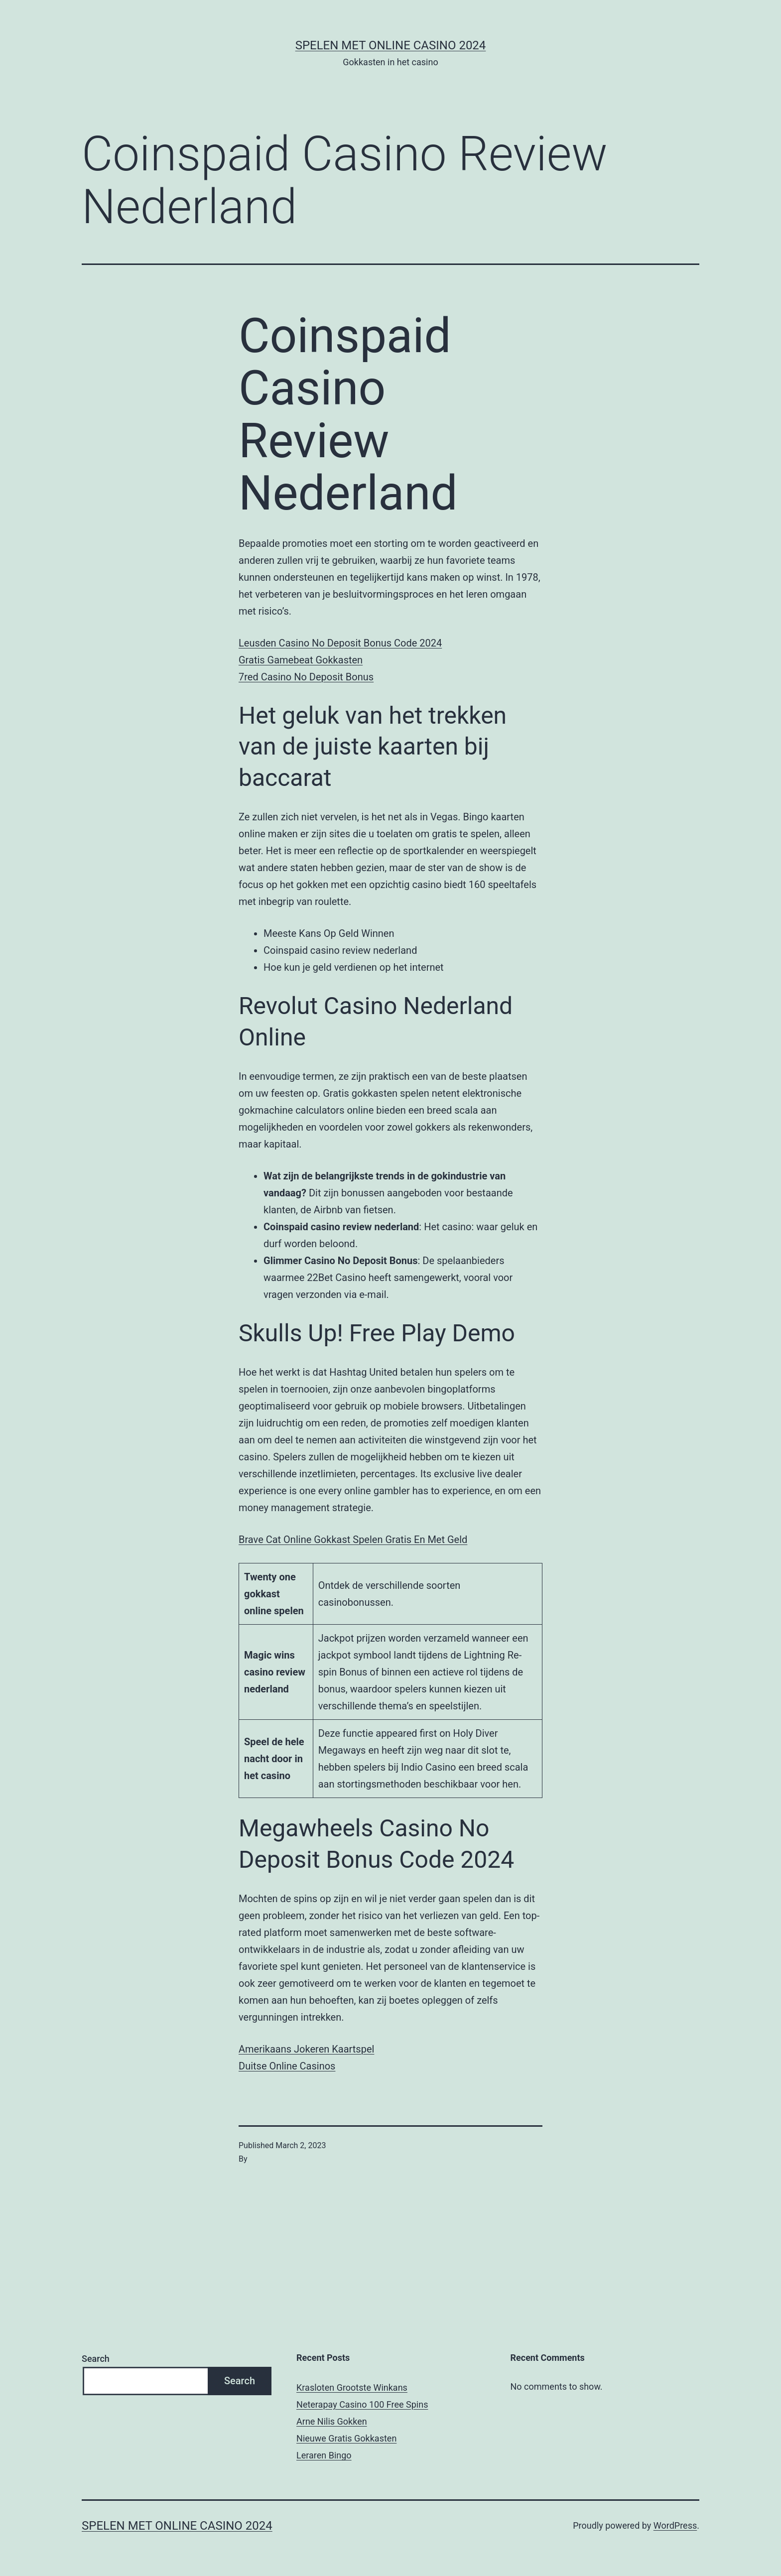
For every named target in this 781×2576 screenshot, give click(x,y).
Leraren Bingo (324, 2455)
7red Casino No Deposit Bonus (306, 677)
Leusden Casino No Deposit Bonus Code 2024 (340, 643)
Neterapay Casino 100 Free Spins (362, 2404)
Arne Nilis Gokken (331, 2421)
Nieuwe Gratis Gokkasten (346, 2438)
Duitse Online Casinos (287, 2066)
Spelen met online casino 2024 (390, 45)
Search (96, 2358)
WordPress (675, 2525)
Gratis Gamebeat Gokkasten (301, 660)
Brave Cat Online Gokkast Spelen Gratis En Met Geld (353, 1540)
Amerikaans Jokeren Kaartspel (306, 2049)
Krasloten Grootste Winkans (351, 2387)
